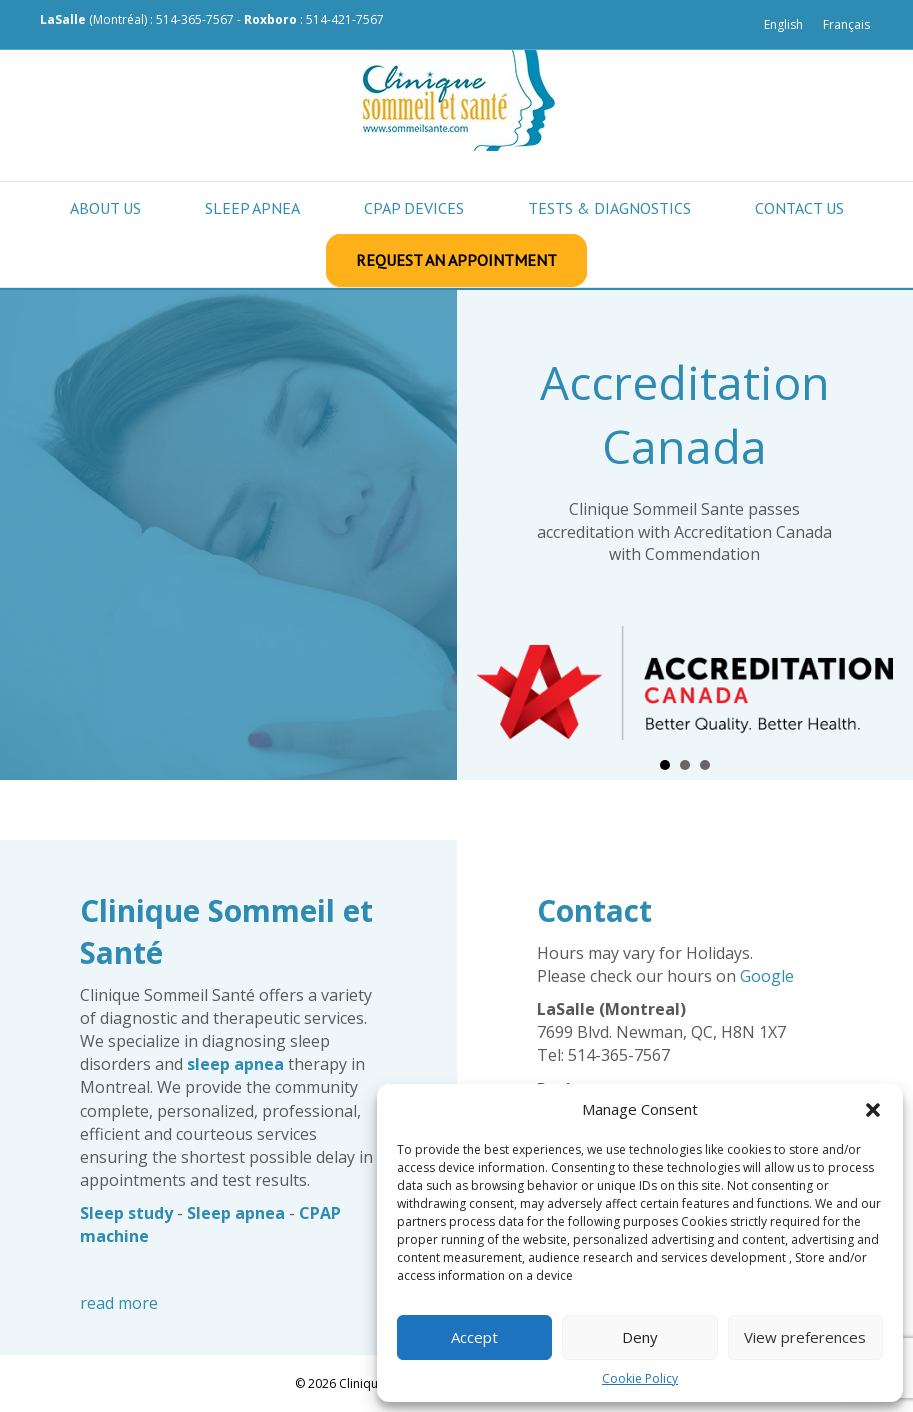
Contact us (799, 208)
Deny (640, 1337)
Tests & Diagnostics (609, 208)
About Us (105, 208)
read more (119, 1303)
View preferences (805, 1337)
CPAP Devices (414, 208)
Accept (474, 1337)
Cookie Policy (640, 1378)
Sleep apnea (252, 208)
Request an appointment (456, 260)
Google (767, 976)
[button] (873, 1110)
